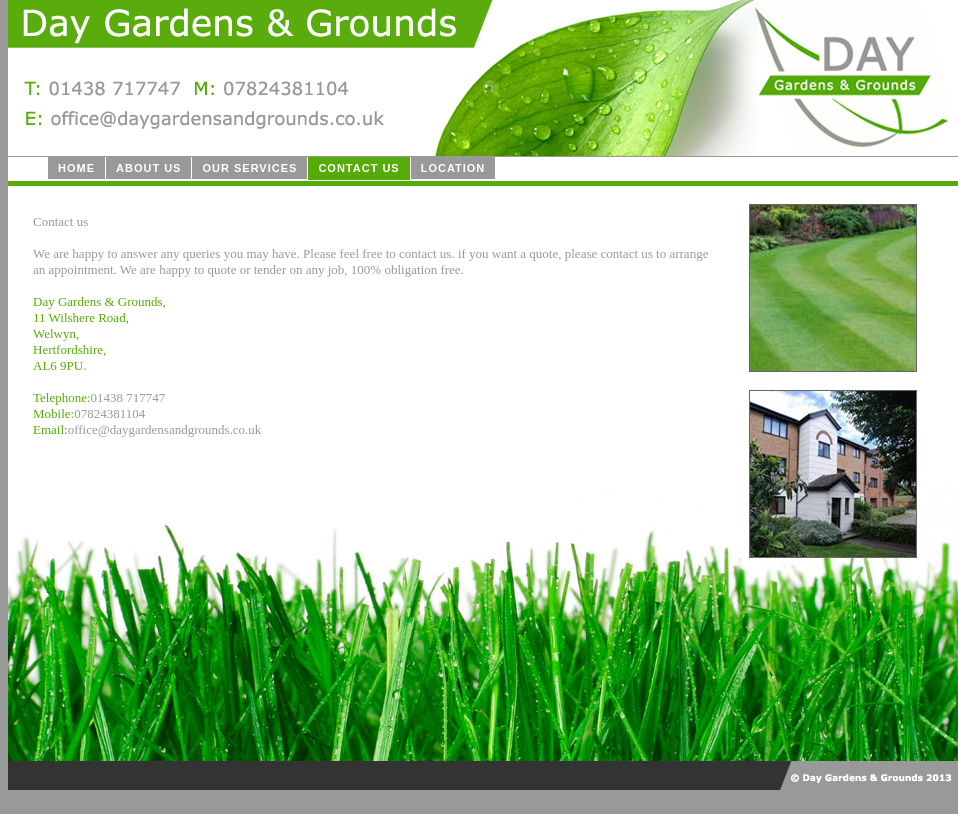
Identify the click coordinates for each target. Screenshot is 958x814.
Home (76, 168)
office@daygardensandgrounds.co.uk (165, 429)
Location (453, 168)
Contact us (358, 168)
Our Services (249, 168)
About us (148, 168)
